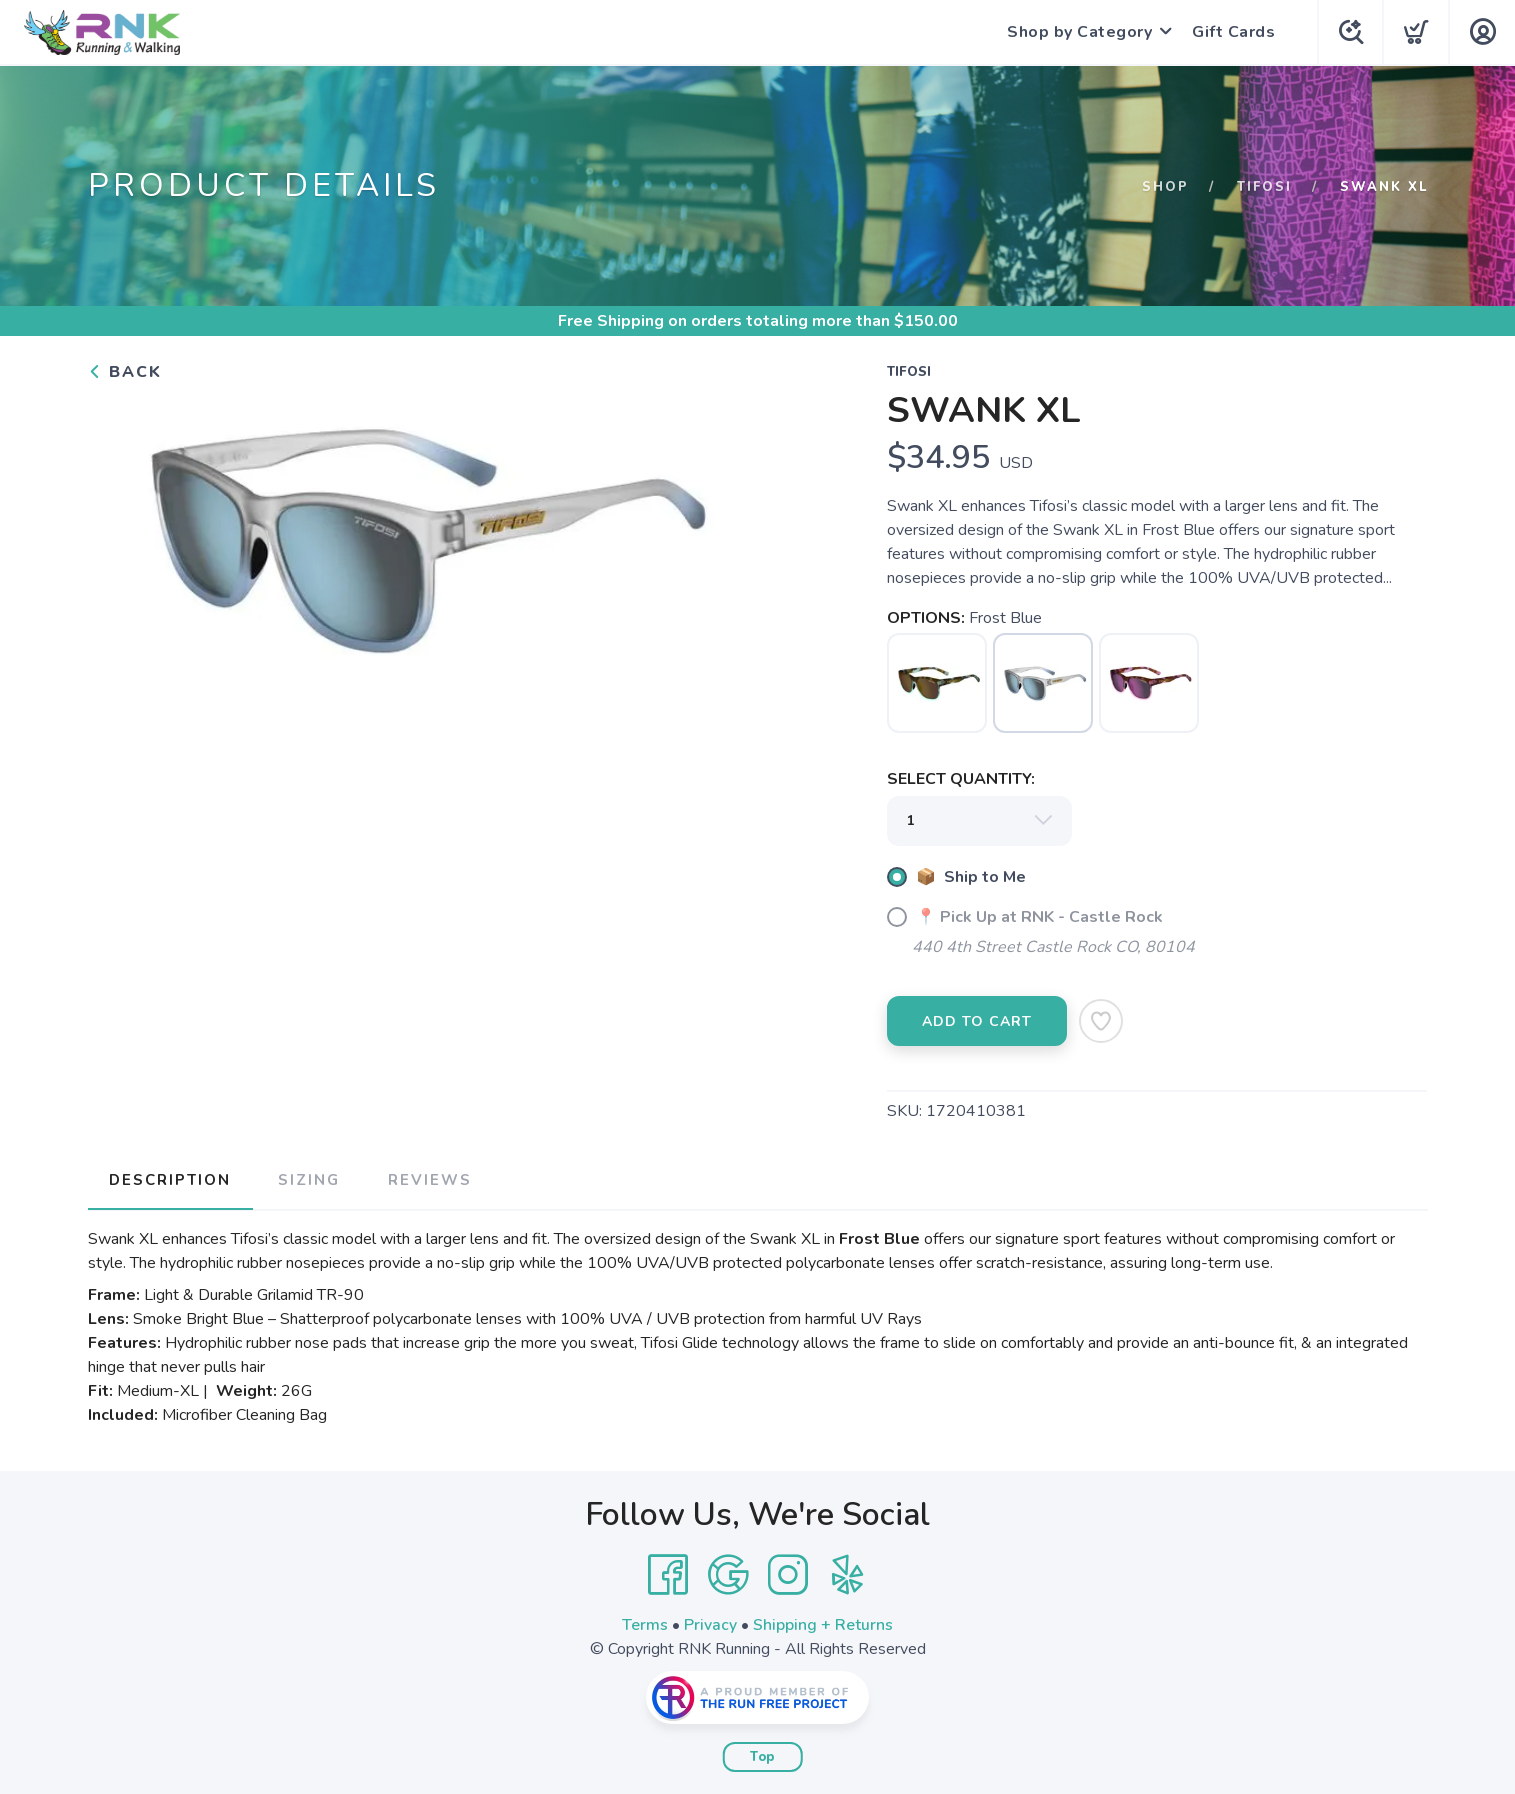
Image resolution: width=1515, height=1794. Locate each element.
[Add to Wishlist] (1101, 1021)
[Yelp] (848, 1573)
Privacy (710, 1623)
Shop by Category (1076, 32)
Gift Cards (1230, 32)
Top (762, 1755)
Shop (1165, 187)
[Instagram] (788, 1573)
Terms (645, 1623)
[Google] (728, 1573)
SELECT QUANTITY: (961, 779)
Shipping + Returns (823, 1623)
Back (125, 372)
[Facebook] (668, 1573)
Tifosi (1264, 187)
